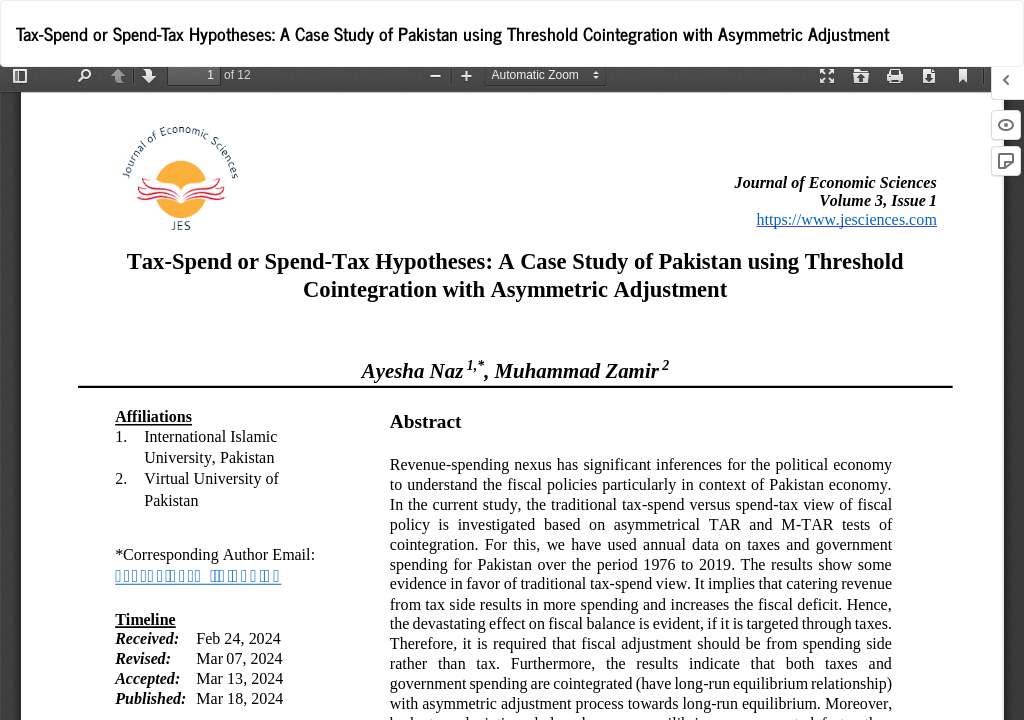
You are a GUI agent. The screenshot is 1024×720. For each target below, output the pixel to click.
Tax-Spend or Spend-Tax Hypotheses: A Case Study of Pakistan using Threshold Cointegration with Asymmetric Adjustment (452, 33)
